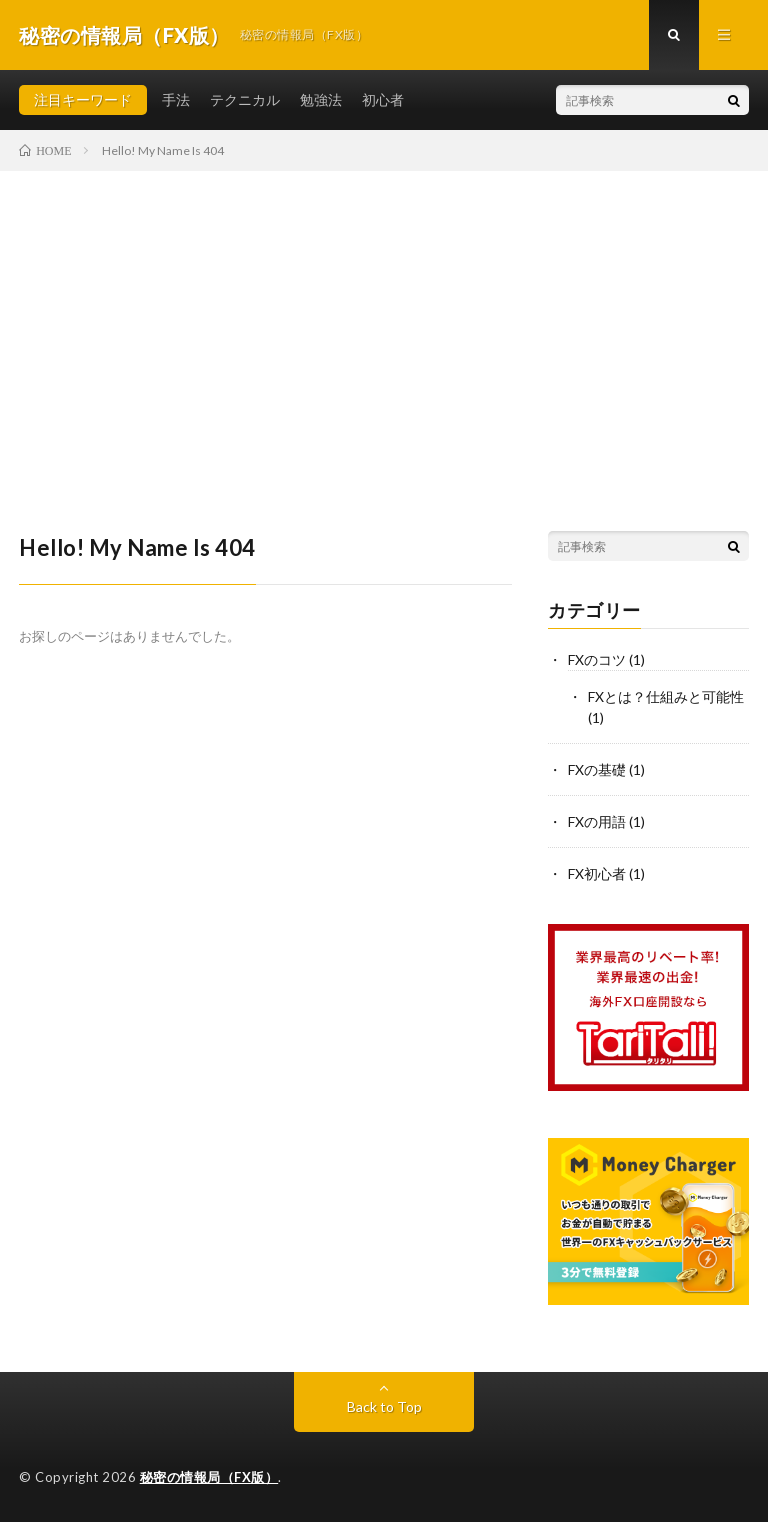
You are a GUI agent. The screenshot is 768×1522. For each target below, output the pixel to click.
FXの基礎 (597, 769)
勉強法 (321, 99)
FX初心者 (597, 873)
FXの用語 (597, 821)
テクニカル (245, 99)
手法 (176, 99)
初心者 (383, 99)
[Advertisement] (384, 321)
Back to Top (384, 1406)
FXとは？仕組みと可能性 (666, 696)
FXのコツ (597, 659)
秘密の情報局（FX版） (209, 1477)
